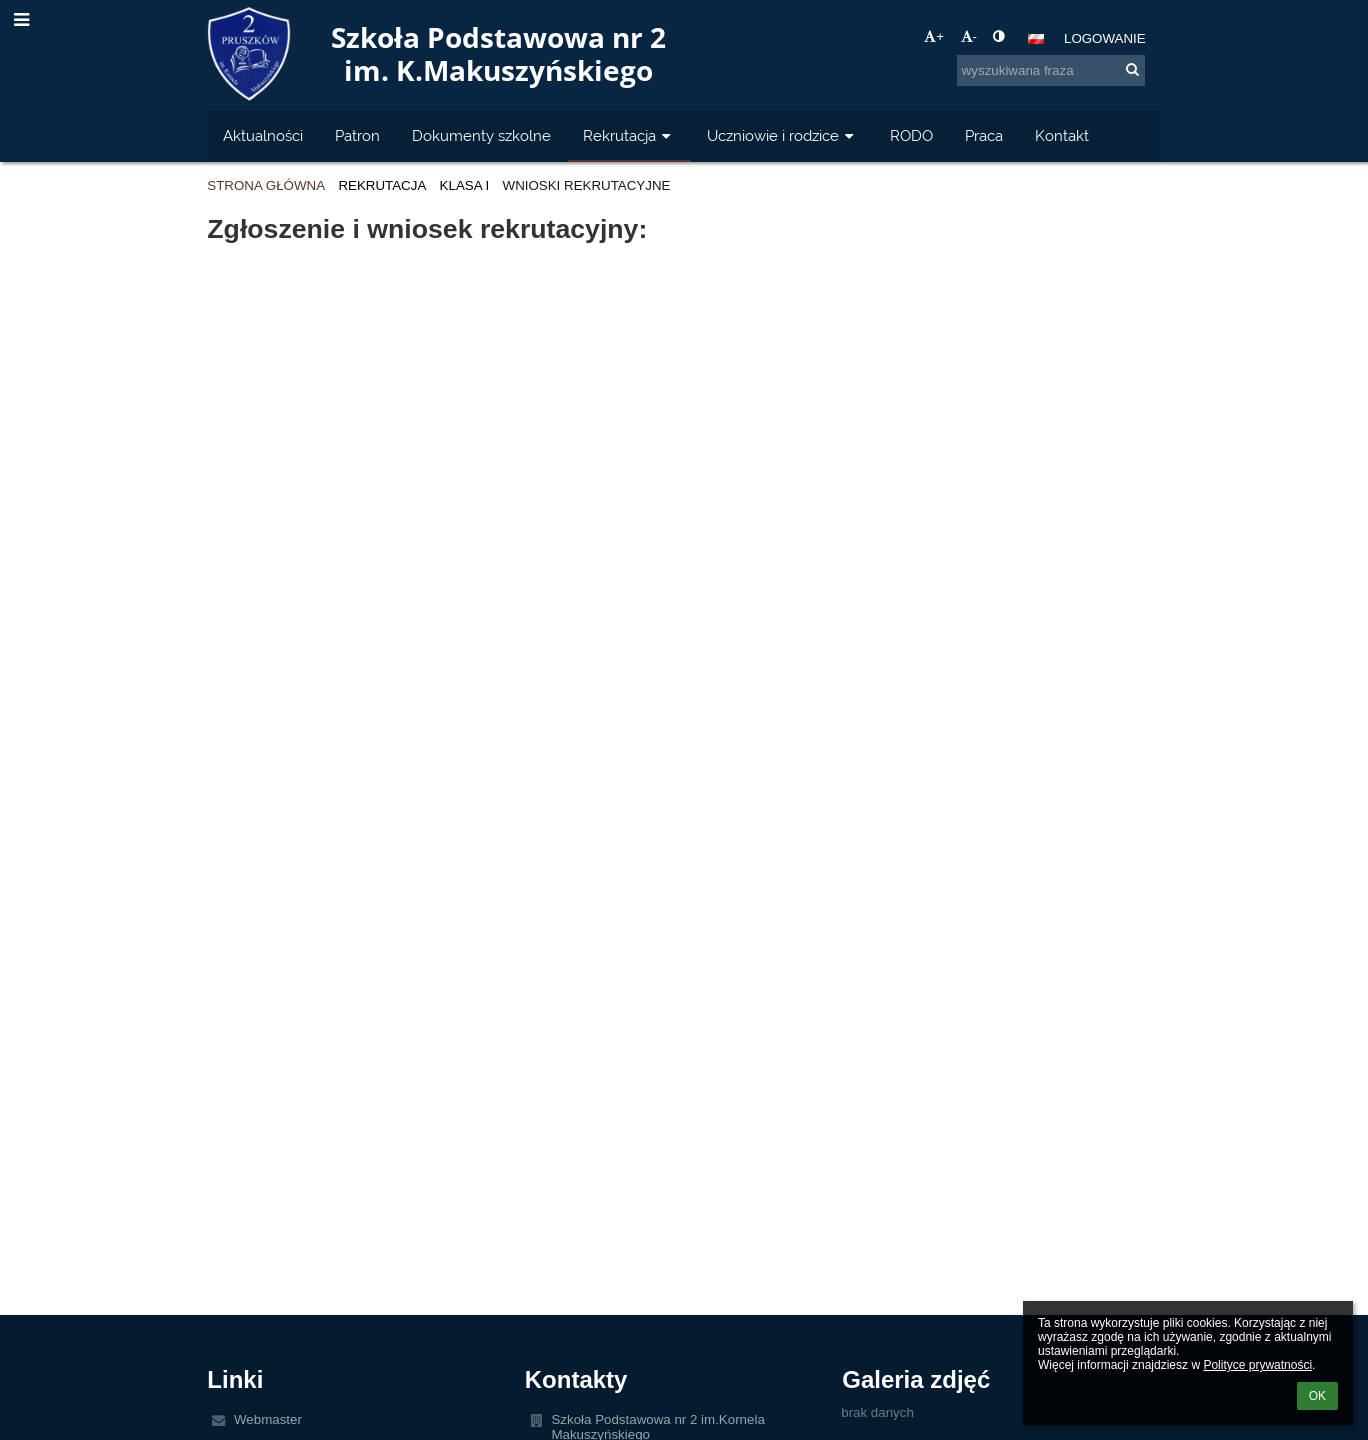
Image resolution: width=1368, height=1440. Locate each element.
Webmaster (268, 1419)
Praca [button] (984, 135)
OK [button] (1317, 1396)
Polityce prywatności (1257, 1365)
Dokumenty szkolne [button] (481, 135)
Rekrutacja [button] (629, 135)
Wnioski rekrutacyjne (587, 185)
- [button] (969, 36)
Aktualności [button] (263, 135)
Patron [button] (357, 135)
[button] (1036, 39)
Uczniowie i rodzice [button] (782, 135)
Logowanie (1105, 38)
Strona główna (266, 185)
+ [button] (934, 36)
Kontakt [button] (1062, 135)
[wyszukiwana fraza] (1051, 70)
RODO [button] (911, 135)
